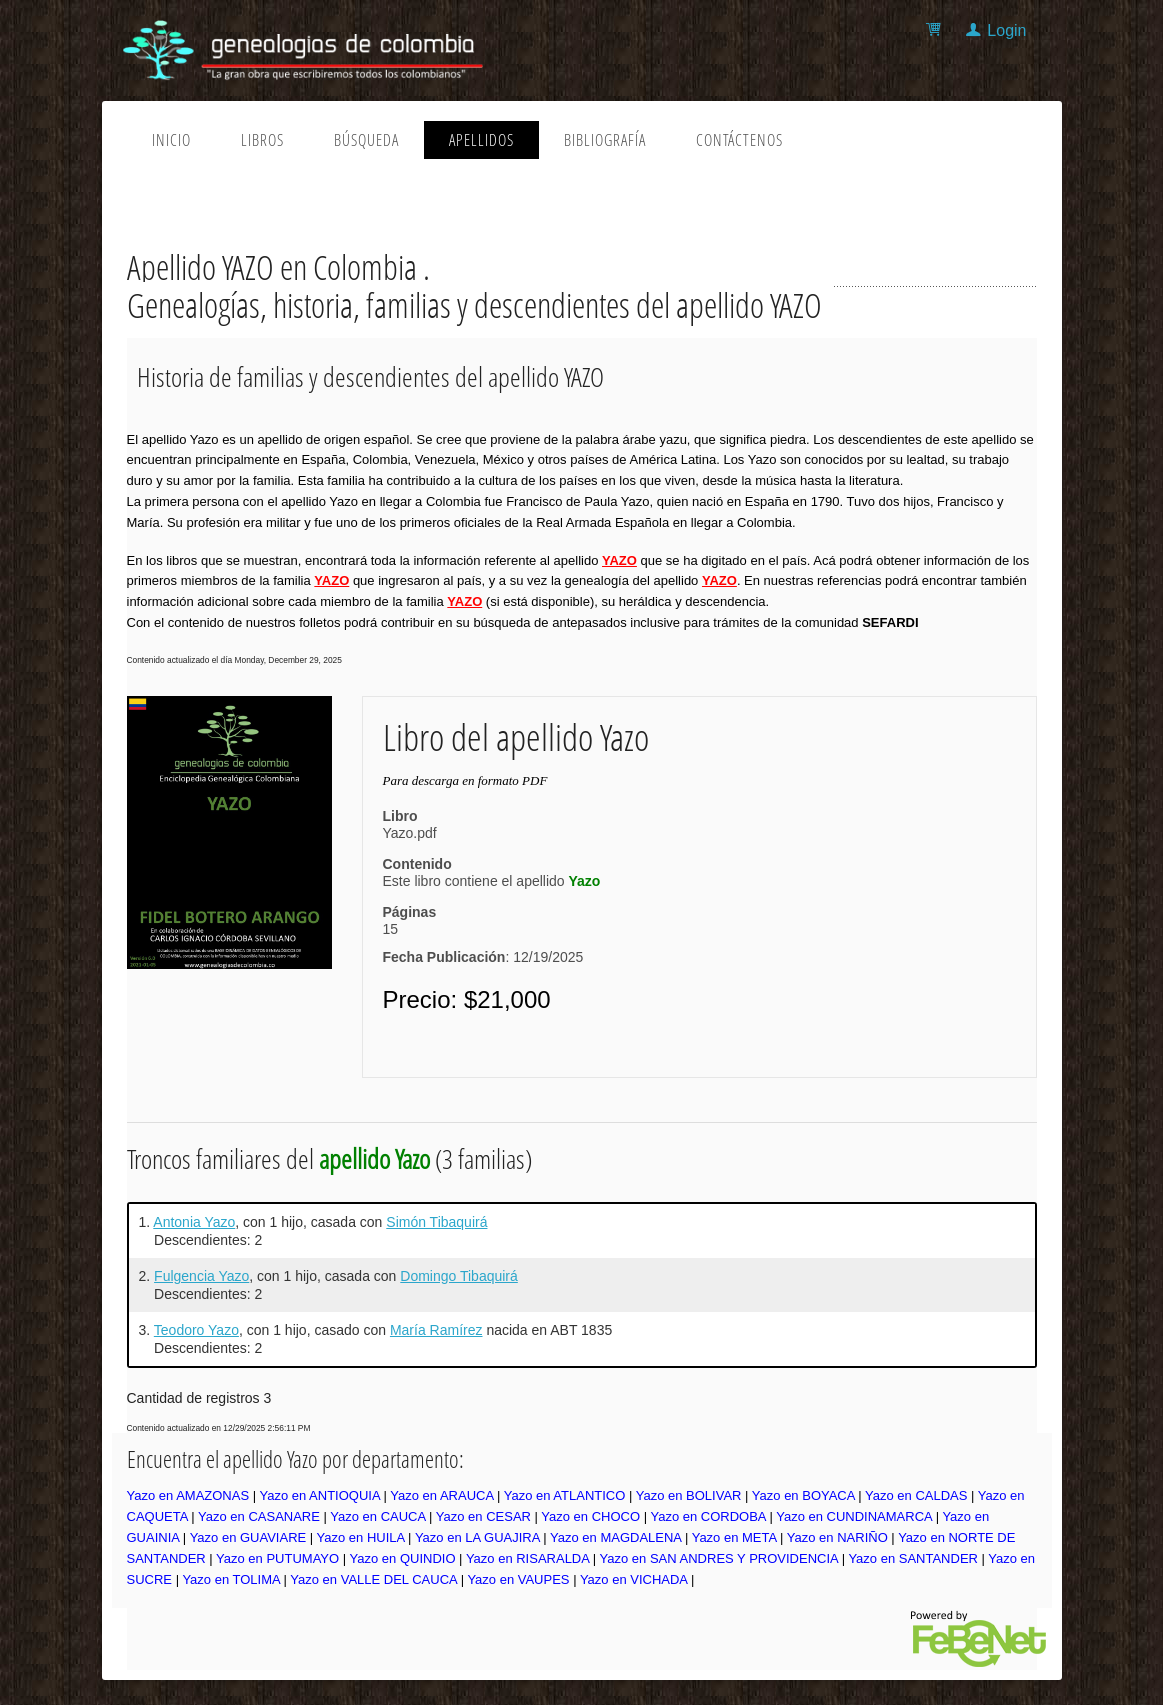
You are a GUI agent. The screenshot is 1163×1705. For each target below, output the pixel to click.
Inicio (171, 140)
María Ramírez (436, 1330)
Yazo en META (734, 1537)
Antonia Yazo (194, 1222)
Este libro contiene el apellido (492, 881)
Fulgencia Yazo (201, 1276)
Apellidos (481, 140)
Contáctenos (739, 140)
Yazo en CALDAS (916, 1495)
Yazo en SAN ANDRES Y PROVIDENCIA (719, 1558)
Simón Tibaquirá (436, 1222)
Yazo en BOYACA (803, 1495)
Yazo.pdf (410, 833)
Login (1006, 30)
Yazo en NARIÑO (837, 1537)
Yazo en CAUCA (377, 1516)
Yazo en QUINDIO (403, 1558)
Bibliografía (605, 140)
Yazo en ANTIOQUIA (319, 1495)
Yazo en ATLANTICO (565, 1495)
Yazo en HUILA (361, 1537)
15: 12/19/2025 (483, 943)
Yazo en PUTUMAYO (277, 1558)
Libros (262, 140)
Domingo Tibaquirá (459, 1276)
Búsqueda (366, 140)
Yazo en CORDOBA (707, 1516)
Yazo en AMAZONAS (188, 1495)
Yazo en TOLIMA (231, 1579)
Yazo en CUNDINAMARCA (854, 1516)
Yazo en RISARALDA (527, 1558)
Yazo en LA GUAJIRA (477, 1537)
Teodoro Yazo (196, 1330)
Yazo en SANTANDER (913, 1558)
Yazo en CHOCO (590, 1516)
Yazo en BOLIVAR (689, 1495)
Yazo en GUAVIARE (248, 1537)
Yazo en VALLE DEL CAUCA (373, 1579)
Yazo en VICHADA (633, 1579)
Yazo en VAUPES (518, 1579)
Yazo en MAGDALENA (615, 1537)
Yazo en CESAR (483, 1516)
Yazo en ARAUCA (441, 1495)
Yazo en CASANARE (259, 1516)
